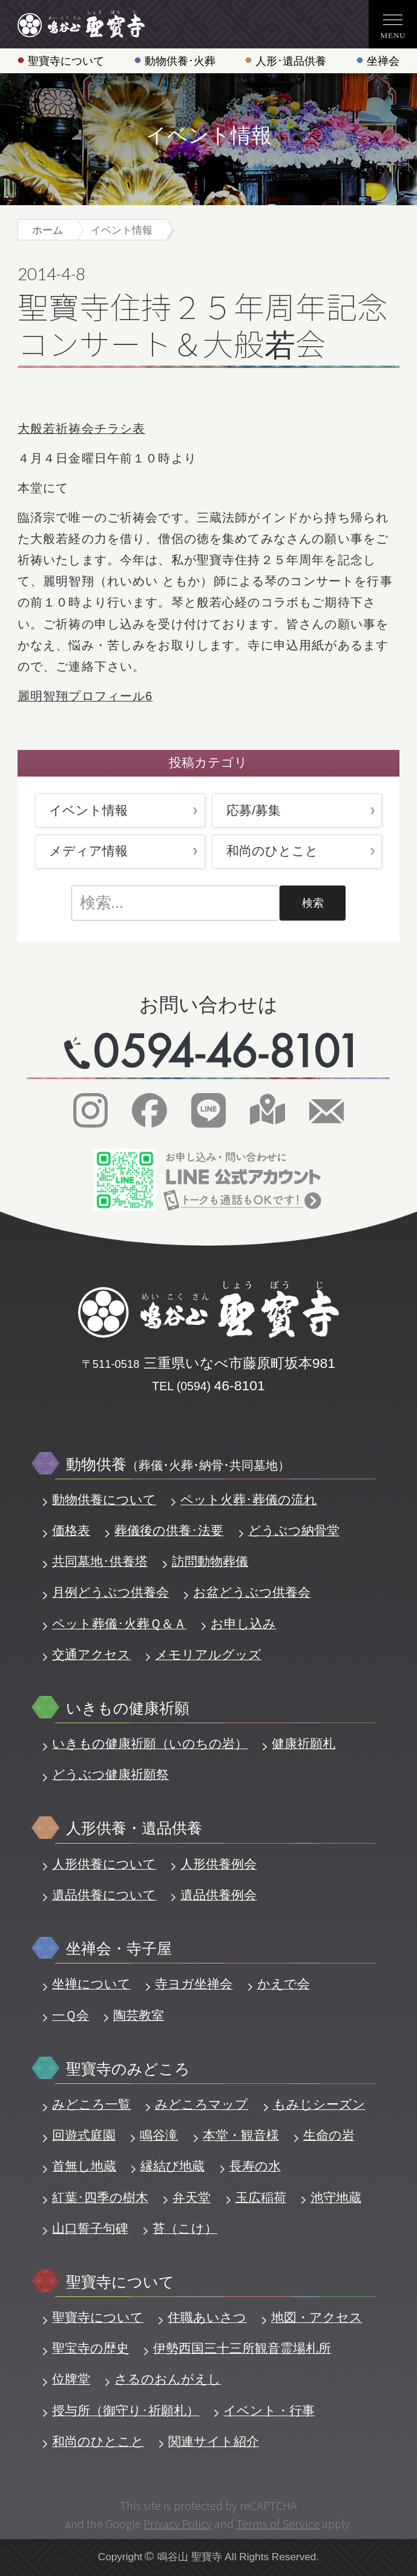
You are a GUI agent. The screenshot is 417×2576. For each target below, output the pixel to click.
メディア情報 (88, 851)
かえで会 (283, 1984)
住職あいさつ (207, 2317)
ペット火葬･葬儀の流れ (248, 1499)
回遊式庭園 (84, 2135)
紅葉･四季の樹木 (100, 2197)
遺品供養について (104, 1895)
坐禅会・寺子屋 (119, 1948)
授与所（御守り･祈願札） (125, 2410)
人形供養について (104, 1864)
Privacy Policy (177, 2523)
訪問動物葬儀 (210, 1561)
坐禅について (91, 1984)
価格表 (71, 1530)
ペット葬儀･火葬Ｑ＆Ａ (119, 1624)
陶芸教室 (138, 2015)
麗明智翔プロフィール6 (85, 696)
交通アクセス (91, 1654)
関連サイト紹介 (213, 2441)
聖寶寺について (66, 60)
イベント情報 (88, 810)
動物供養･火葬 (180, 60)
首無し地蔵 (84, 2166)
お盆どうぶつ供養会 (251, 1592)
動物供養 (178, 1464)
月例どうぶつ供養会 (110, 1592)
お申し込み (243, 1624)
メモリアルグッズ (208, 1654)
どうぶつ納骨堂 (294, 1530)
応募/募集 (253, 810)
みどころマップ (201, 2104)
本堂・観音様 (241, 2135)
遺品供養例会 (218, 1895)
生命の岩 (329, 2135)
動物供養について (104, 1499)
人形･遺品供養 (290, 60)
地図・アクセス (317, 2317)
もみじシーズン (319, 2104)
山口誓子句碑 (90, 2228)
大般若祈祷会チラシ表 (81, 428)
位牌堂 (71, 2379)
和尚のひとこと (272, 851)
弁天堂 (191, 2197)
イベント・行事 (269, 2410)
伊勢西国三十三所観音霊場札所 (242, 2348)
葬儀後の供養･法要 (168, 1530)
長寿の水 (255, 2166)
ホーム (47, 230)
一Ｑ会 (70, 2015)
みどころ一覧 (91, 2104)
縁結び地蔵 (172, 2166)
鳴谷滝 (159, 2135)
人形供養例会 (218, 1864)
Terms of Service (278, 2523)
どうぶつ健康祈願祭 (110, 1774)
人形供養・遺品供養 (134, 1827)
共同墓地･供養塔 (100, 1561)
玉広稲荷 (260, 2197)
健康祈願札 (303, 1743)
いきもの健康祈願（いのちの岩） (150, 1743)
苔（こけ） (185, 2228)
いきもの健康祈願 (127, 1708)
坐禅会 (383, 60)
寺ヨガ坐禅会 (193, 1984)
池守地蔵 (335, 2197)
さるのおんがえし (167, 2379)
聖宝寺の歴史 (90, 2348)
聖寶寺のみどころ (128, 2068)
